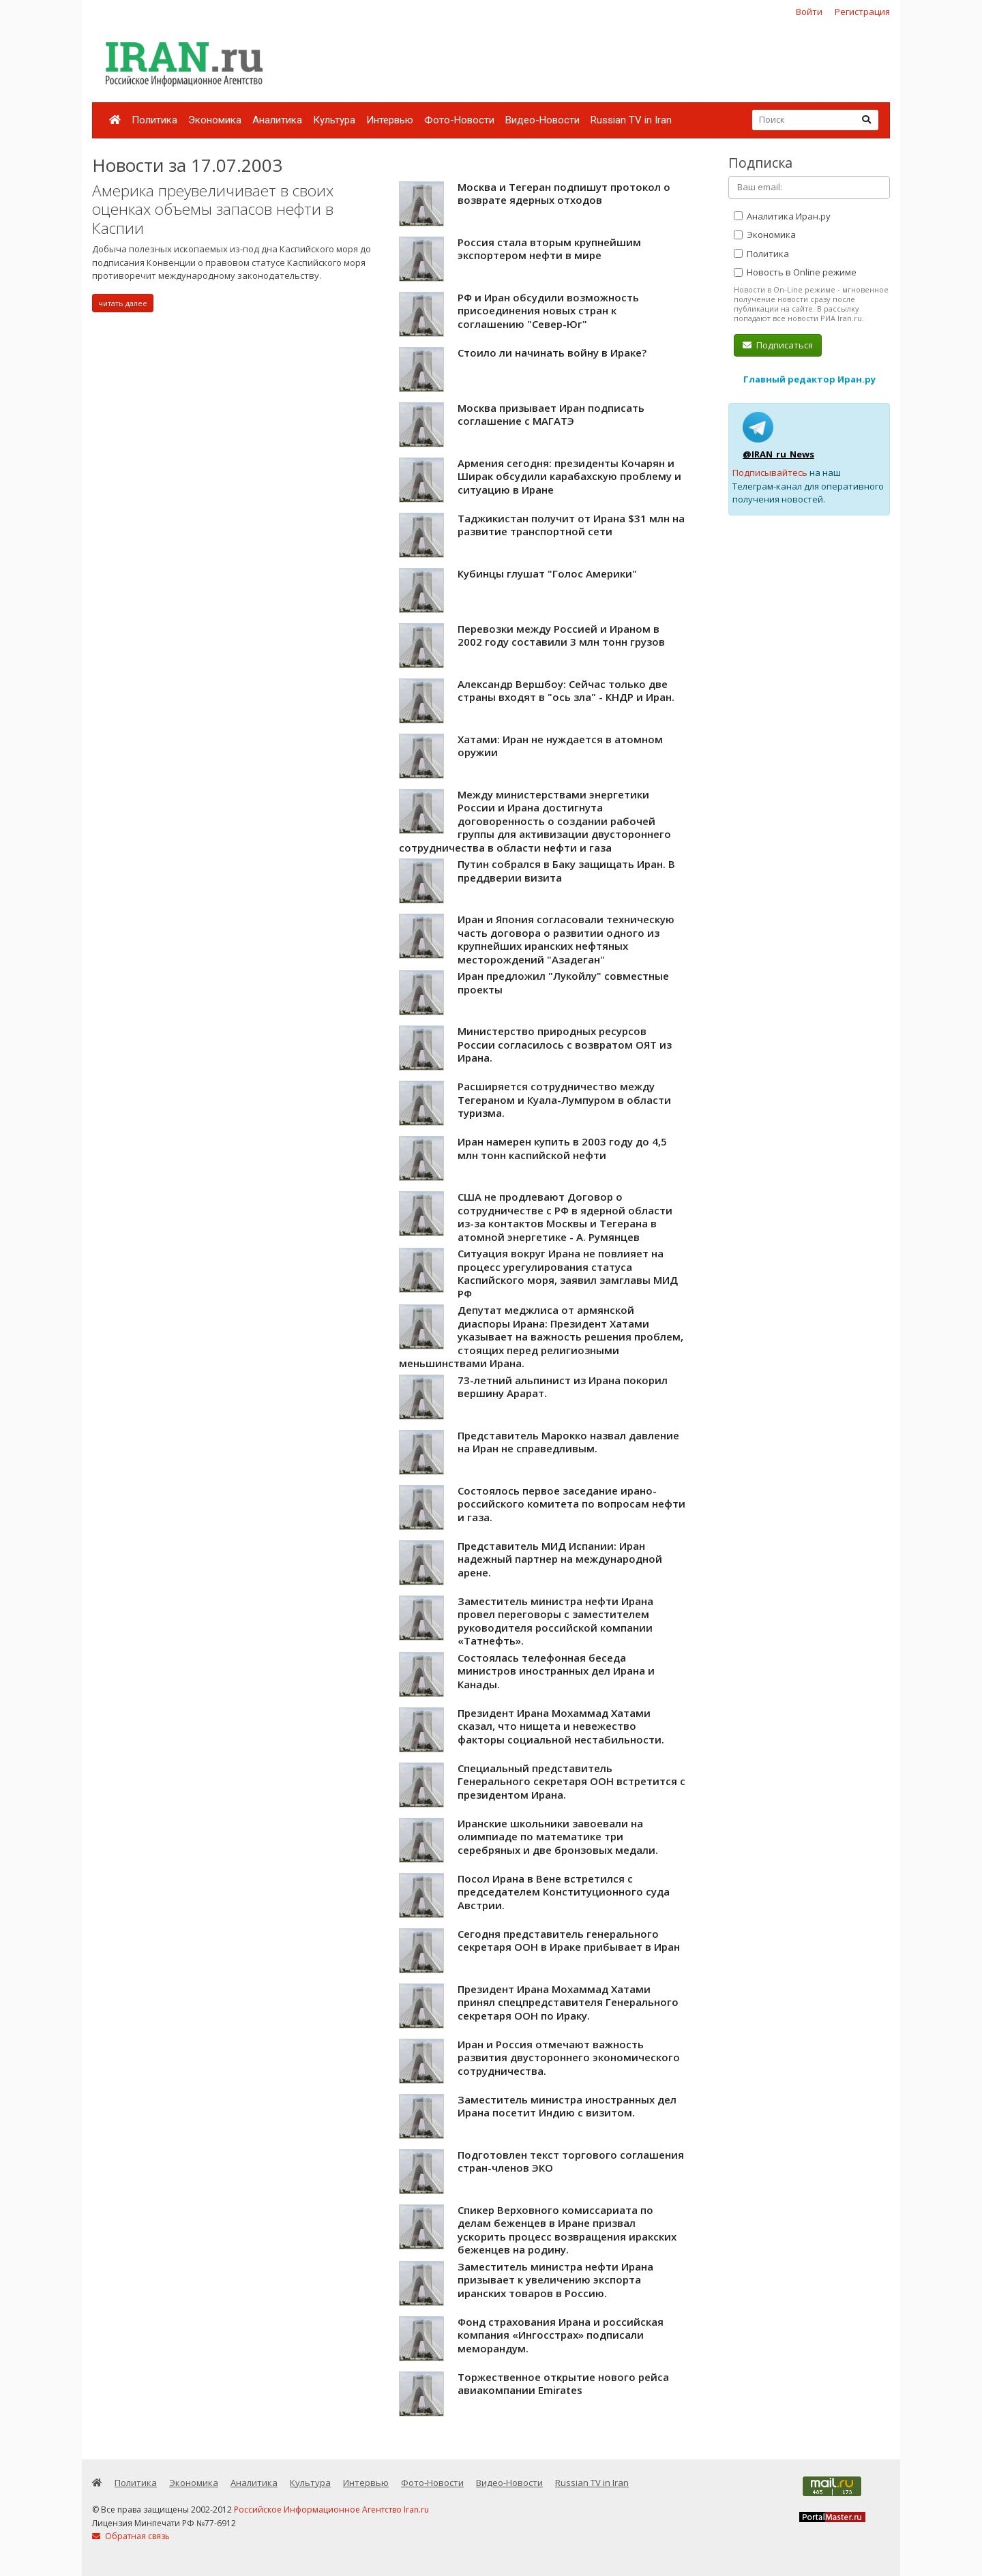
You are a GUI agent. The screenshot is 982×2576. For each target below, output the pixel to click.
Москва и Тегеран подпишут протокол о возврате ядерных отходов (564, 193)
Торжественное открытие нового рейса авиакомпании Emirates (563, 2383)
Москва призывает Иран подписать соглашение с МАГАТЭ (551, 414)
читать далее (122, 303)
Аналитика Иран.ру (782, 216)
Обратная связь (131, 2536)
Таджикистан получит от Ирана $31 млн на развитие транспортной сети (571, 525)
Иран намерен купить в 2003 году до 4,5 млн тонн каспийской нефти (562, 1148)
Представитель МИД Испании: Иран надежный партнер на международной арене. (560, 1559)
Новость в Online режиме (795, 272)
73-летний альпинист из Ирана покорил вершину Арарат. (563, 1387)
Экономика (214, 120)
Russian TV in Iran (631, 120)
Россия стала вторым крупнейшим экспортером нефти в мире (549, 249)
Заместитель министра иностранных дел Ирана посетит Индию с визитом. (567, 2106)
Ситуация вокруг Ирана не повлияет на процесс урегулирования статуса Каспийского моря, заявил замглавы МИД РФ (568, 1273)
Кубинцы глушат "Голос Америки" (547, 573)
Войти (809, 11)
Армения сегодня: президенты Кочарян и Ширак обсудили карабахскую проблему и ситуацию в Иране (569, 476)
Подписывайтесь (769, 472)
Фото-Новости (459, 120)
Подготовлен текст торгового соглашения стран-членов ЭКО (571, 2161)
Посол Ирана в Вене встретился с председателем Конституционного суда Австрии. (564, 1892)
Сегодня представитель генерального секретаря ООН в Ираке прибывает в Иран (569, 1940)
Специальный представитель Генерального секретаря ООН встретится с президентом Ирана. (571, 1781)
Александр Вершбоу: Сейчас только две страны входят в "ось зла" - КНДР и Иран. (566, 690)
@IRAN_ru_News (778, 454)
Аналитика (277, 120)
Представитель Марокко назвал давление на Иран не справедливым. (568, 1442)
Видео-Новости (542, 120)
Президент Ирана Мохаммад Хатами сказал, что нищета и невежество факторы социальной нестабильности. (561, 1726)
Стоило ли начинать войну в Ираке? (552, 352)
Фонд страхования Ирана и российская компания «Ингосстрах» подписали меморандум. (561, 2335)
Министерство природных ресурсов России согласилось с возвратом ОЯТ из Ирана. (565, 1044)
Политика (154, 120)
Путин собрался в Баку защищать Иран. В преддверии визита (566, 870)
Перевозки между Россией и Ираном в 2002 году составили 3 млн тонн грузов (561, 635)
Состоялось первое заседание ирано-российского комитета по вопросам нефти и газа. (571, 1504)
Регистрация (862, 11)
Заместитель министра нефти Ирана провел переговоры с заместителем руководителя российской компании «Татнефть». (555, 1621)
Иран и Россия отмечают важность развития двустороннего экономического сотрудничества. (569, 2057)
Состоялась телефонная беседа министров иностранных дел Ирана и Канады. (556, 1671)
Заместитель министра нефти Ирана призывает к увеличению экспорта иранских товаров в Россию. (555, 2280)
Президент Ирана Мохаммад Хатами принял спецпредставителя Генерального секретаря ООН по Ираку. (568, 2002)
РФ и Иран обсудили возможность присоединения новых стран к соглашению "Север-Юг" (548, 310)
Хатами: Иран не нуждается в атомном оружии (560, 746)
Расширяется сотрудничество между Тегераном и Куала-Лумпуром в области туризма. (564, 1099)
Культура (334, 120)
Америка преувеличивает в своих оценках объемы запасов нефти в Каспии (212, 209)
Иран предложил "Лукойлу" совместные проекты (563, 982)
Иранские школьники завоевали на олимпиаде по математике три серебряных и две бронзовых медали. (558, 1836)
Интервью (389, 120)
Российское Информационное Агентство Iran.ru (331, 2509)
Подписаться (778, 345)
